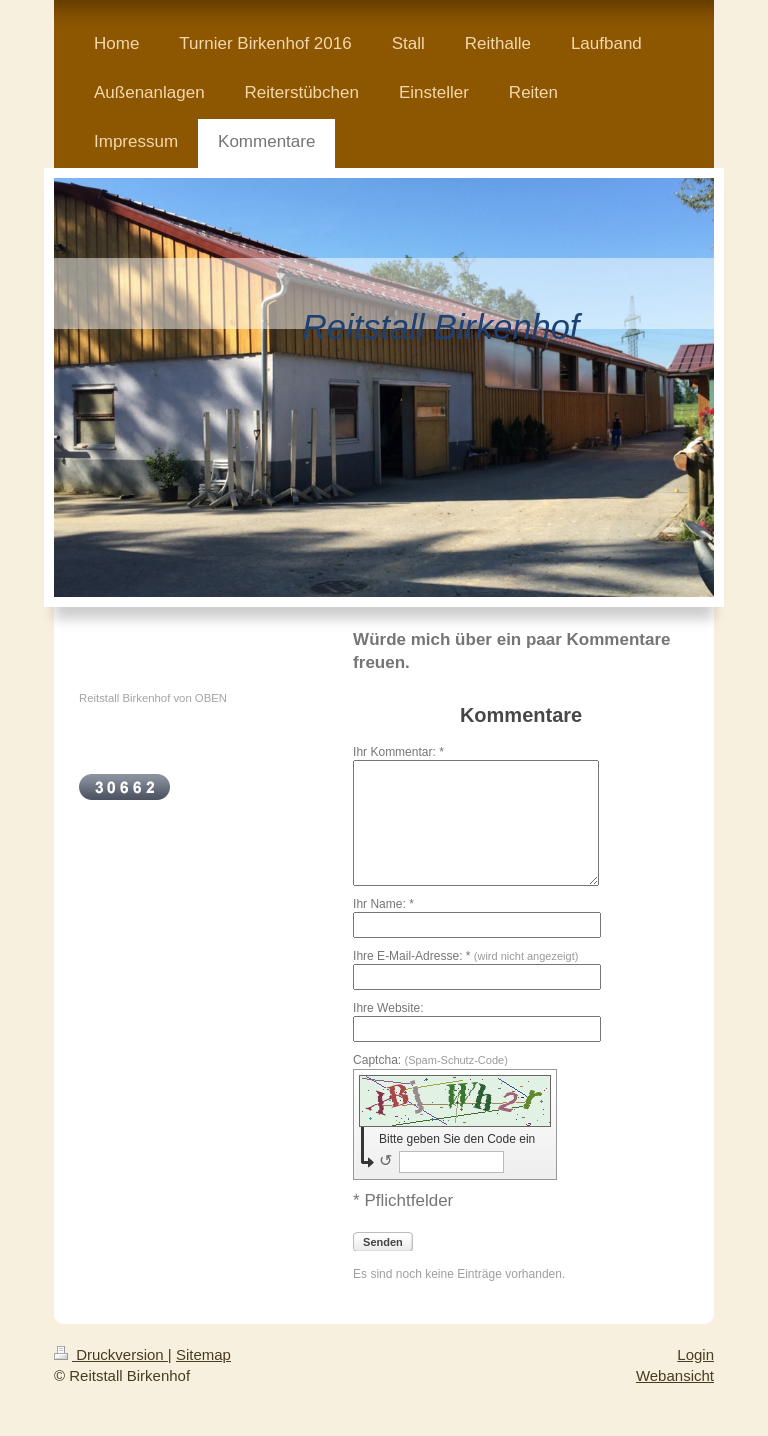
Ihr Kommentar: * (398, 752)
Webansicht (675, 1375)
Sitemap (203, 1354)
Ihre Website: (388, 1008)
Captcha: (430, 1060)
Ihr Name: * (383, 904)
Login (695, 1354)
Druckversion (111, 1354)
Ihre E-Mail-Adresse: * (465, 956)
